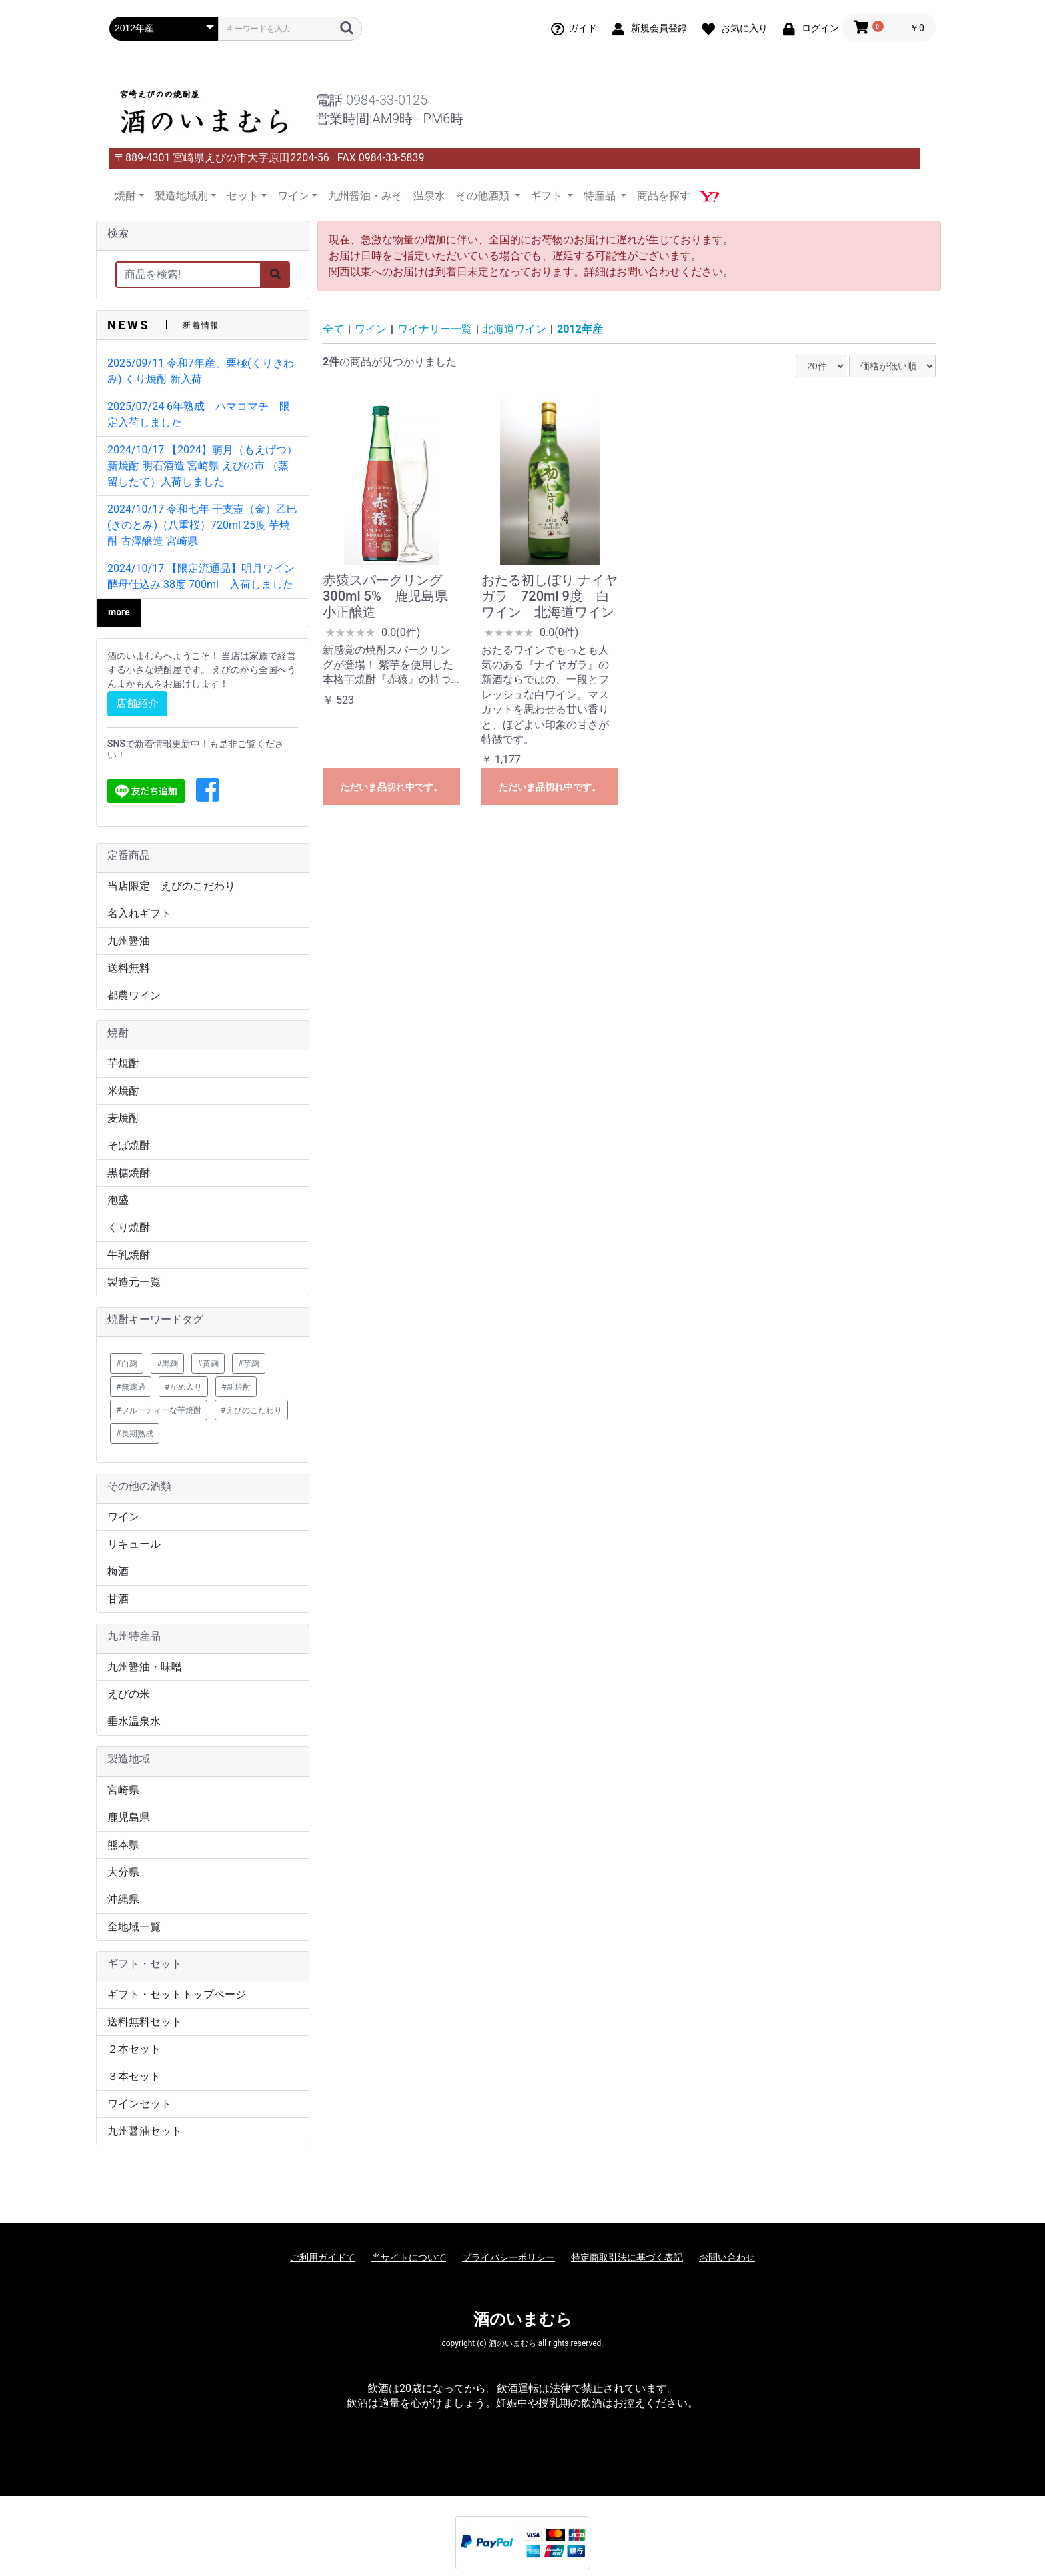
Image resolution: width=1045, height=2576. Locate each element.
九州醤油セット (144, 2131)
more (119, 612)
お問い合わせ (727, 2257)
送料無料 (128, 968)
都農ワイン (134, 995)
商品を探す (663, 195)
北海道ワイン (514, 329)
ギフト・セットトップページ (176, 1994)
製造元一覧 (134, 1282)
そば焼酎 (128, 1145)
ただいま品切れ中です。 (391, 787)
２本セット (134, 2049)
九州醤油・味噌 (144, 1666)
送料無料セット (144, 2021)
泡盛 (118, 1200)
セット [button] (243, 195)
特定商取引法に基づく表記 (627, 2257)
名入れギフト (139, 913)
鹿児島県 (128, 1817)
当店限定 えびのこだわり (171, 886)
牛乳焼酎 (128, 1254)
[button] (207, 791)
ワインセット (139, 2103)
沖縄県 (123, 1899)
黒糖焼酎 (128, 1172)
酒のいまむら (522, 2319)
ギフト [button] (547, 195)
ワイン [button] (293, 195)
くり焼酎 (128, 1227)
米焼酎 (123, 1090)
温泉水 (429, 195)
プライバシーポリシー (508, 2257)
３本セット (134, 2076)
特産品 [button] (601, 195)
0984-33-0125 (386, 100)
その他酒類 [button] (484, 195)
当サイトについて (408, 2257)
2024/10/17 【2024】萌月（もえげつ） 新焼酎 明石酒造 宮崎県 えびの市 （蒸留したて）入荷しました (202, 465)
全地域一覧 (134, 1926)
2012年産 (580, 329)
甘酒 (118, 1598)
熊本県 (123, 1844)
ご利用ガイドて (322, 2257)
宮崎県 (123, 1790)
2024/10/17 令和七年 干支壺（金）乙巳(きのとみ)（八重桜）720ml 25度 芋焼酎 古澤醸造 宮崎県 (202, 525)
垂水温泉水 (134, 1721)
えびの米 (128, 1694)
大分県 (123, 1872)
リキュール (134, 1544)
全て (333, 329)
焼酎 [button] (125, 195)
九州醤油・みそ (365, 195)
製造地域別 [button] (181, 195)
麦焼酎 (123, 1118)
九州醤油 (128, 940)
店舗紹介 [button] (137, 703)
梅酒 (118, 1571)
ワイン (123, 1516)
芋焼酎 (123, 1063)
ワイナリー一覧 (434, 329)
